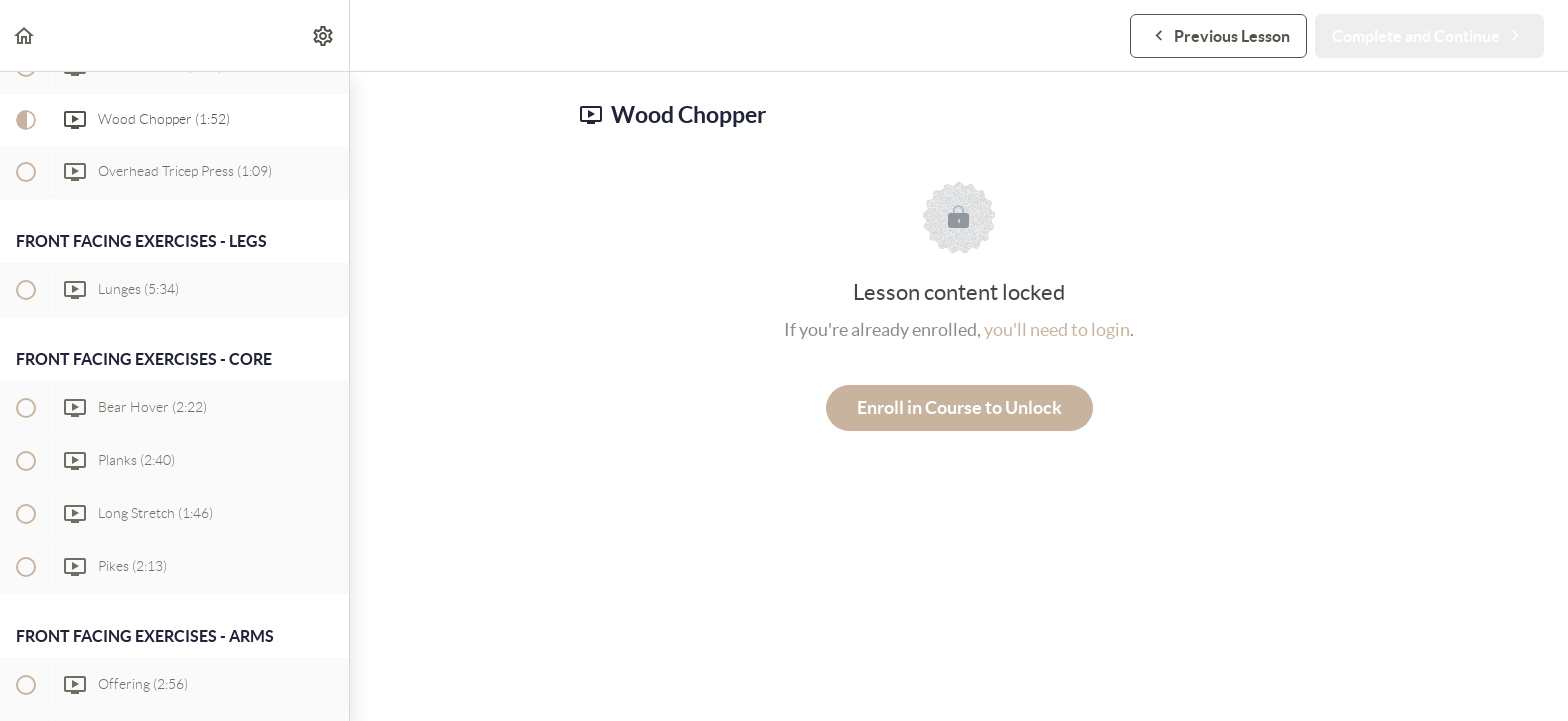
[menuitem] (324, 35)
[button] (25, 35)
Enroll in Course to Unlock (959, 407)
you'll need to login (1057, 329)
